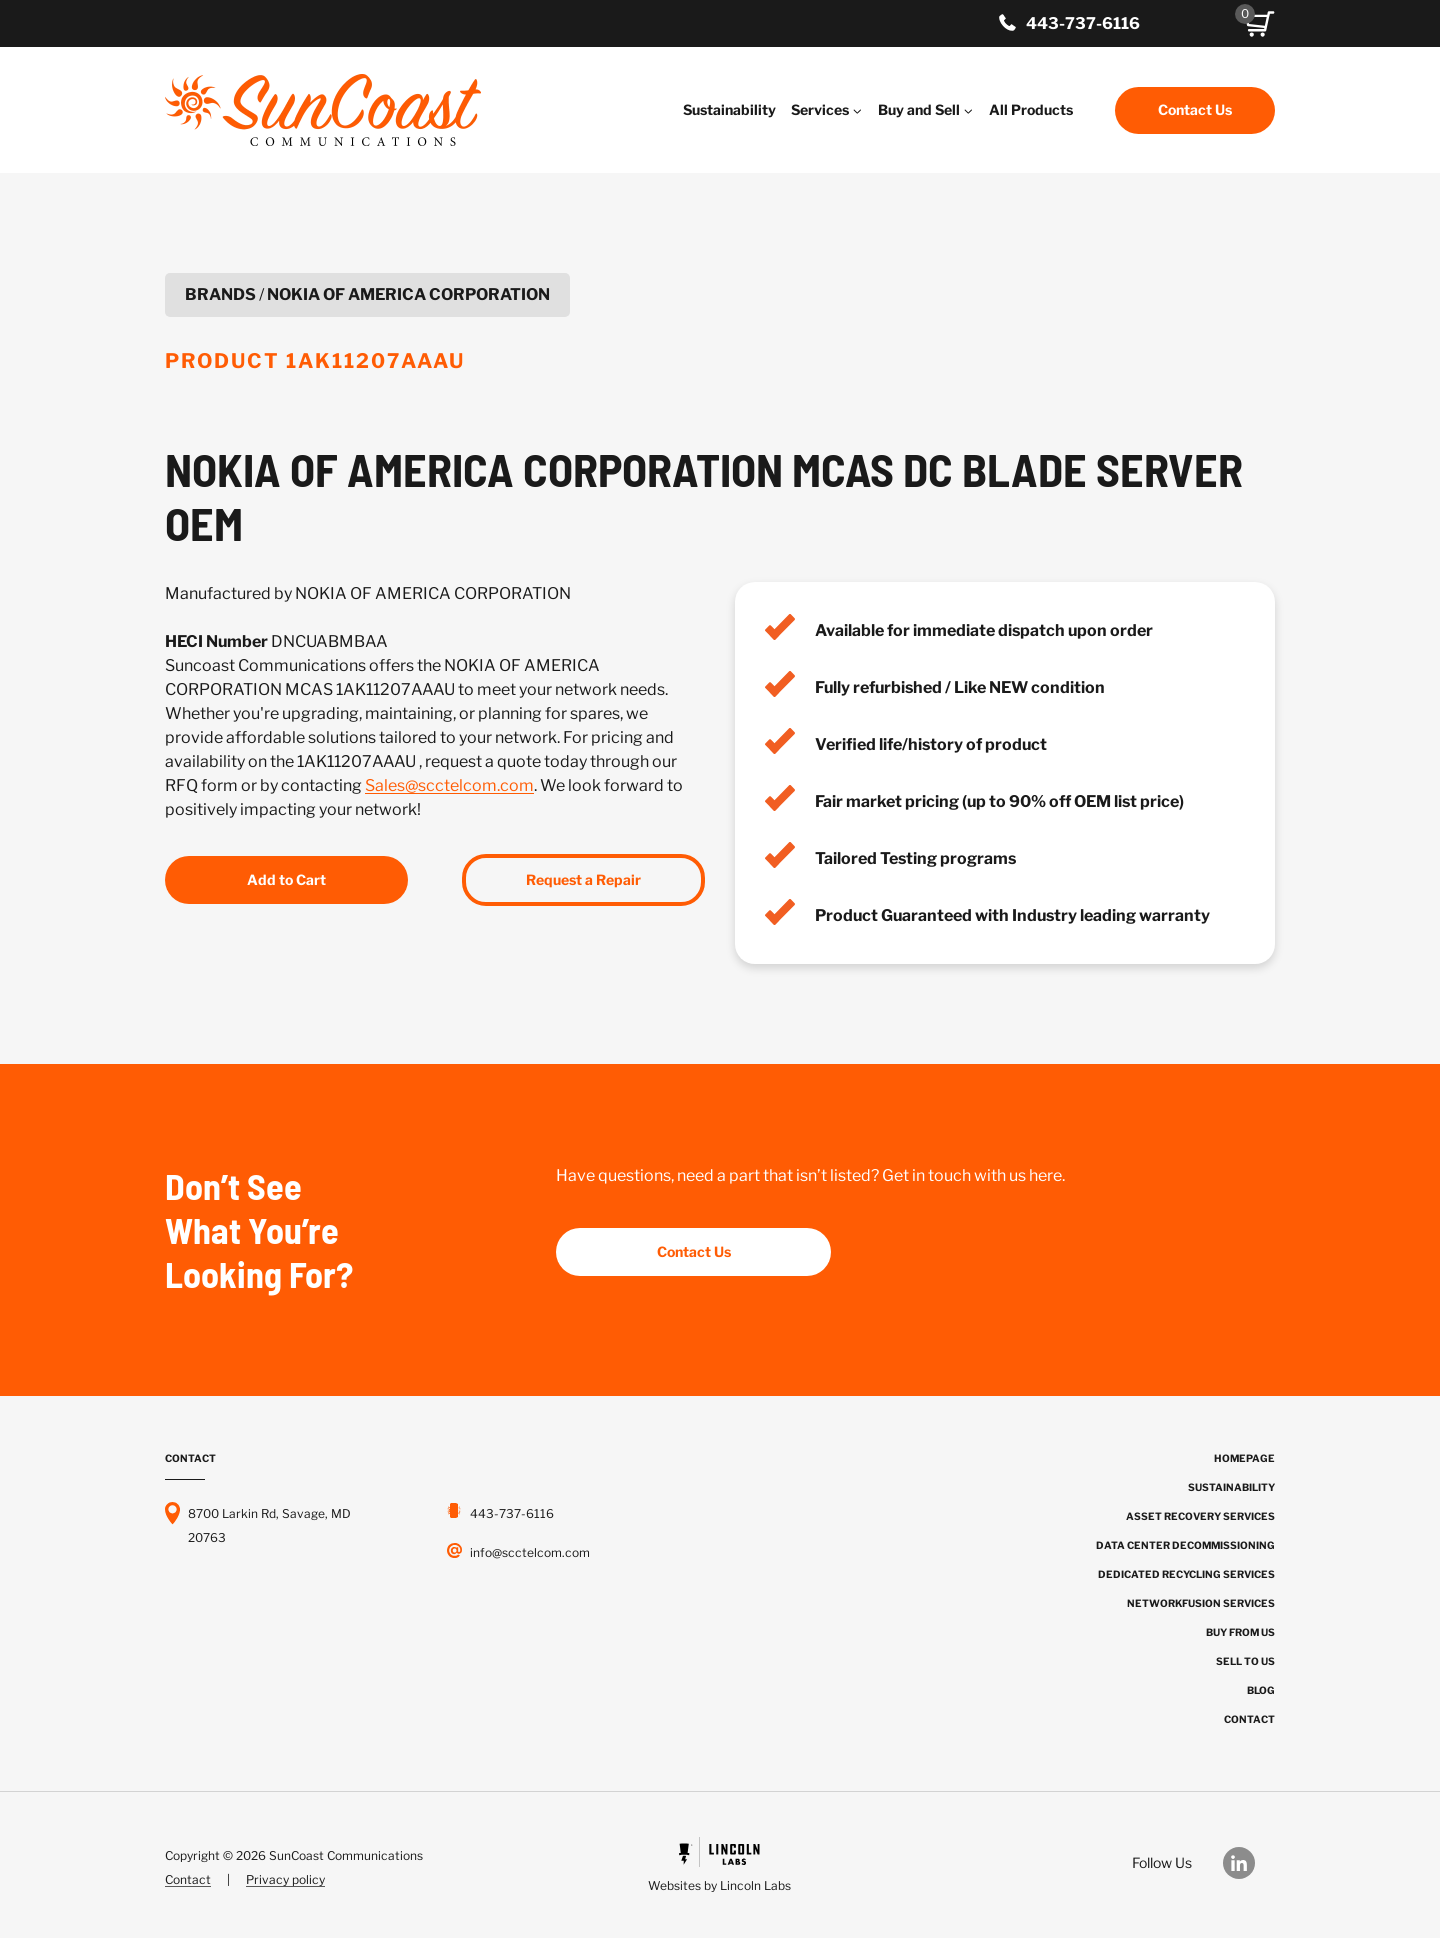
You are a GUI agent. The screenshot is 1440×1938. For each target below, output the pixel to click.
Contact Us (1195, 109)
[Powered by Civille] (719, 1867)
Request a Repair (583, 879)
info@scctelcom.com (530, 1552)
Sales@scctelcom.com (449, 785)
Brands (220, 294)
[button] (1260, 24)
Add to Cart (286, 879)
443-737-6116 (1083, 23)
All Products (1031, 109)
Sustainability (729, 109)
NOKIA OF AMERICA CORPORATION (408, 294)
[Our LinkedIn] (1249, 1863)
